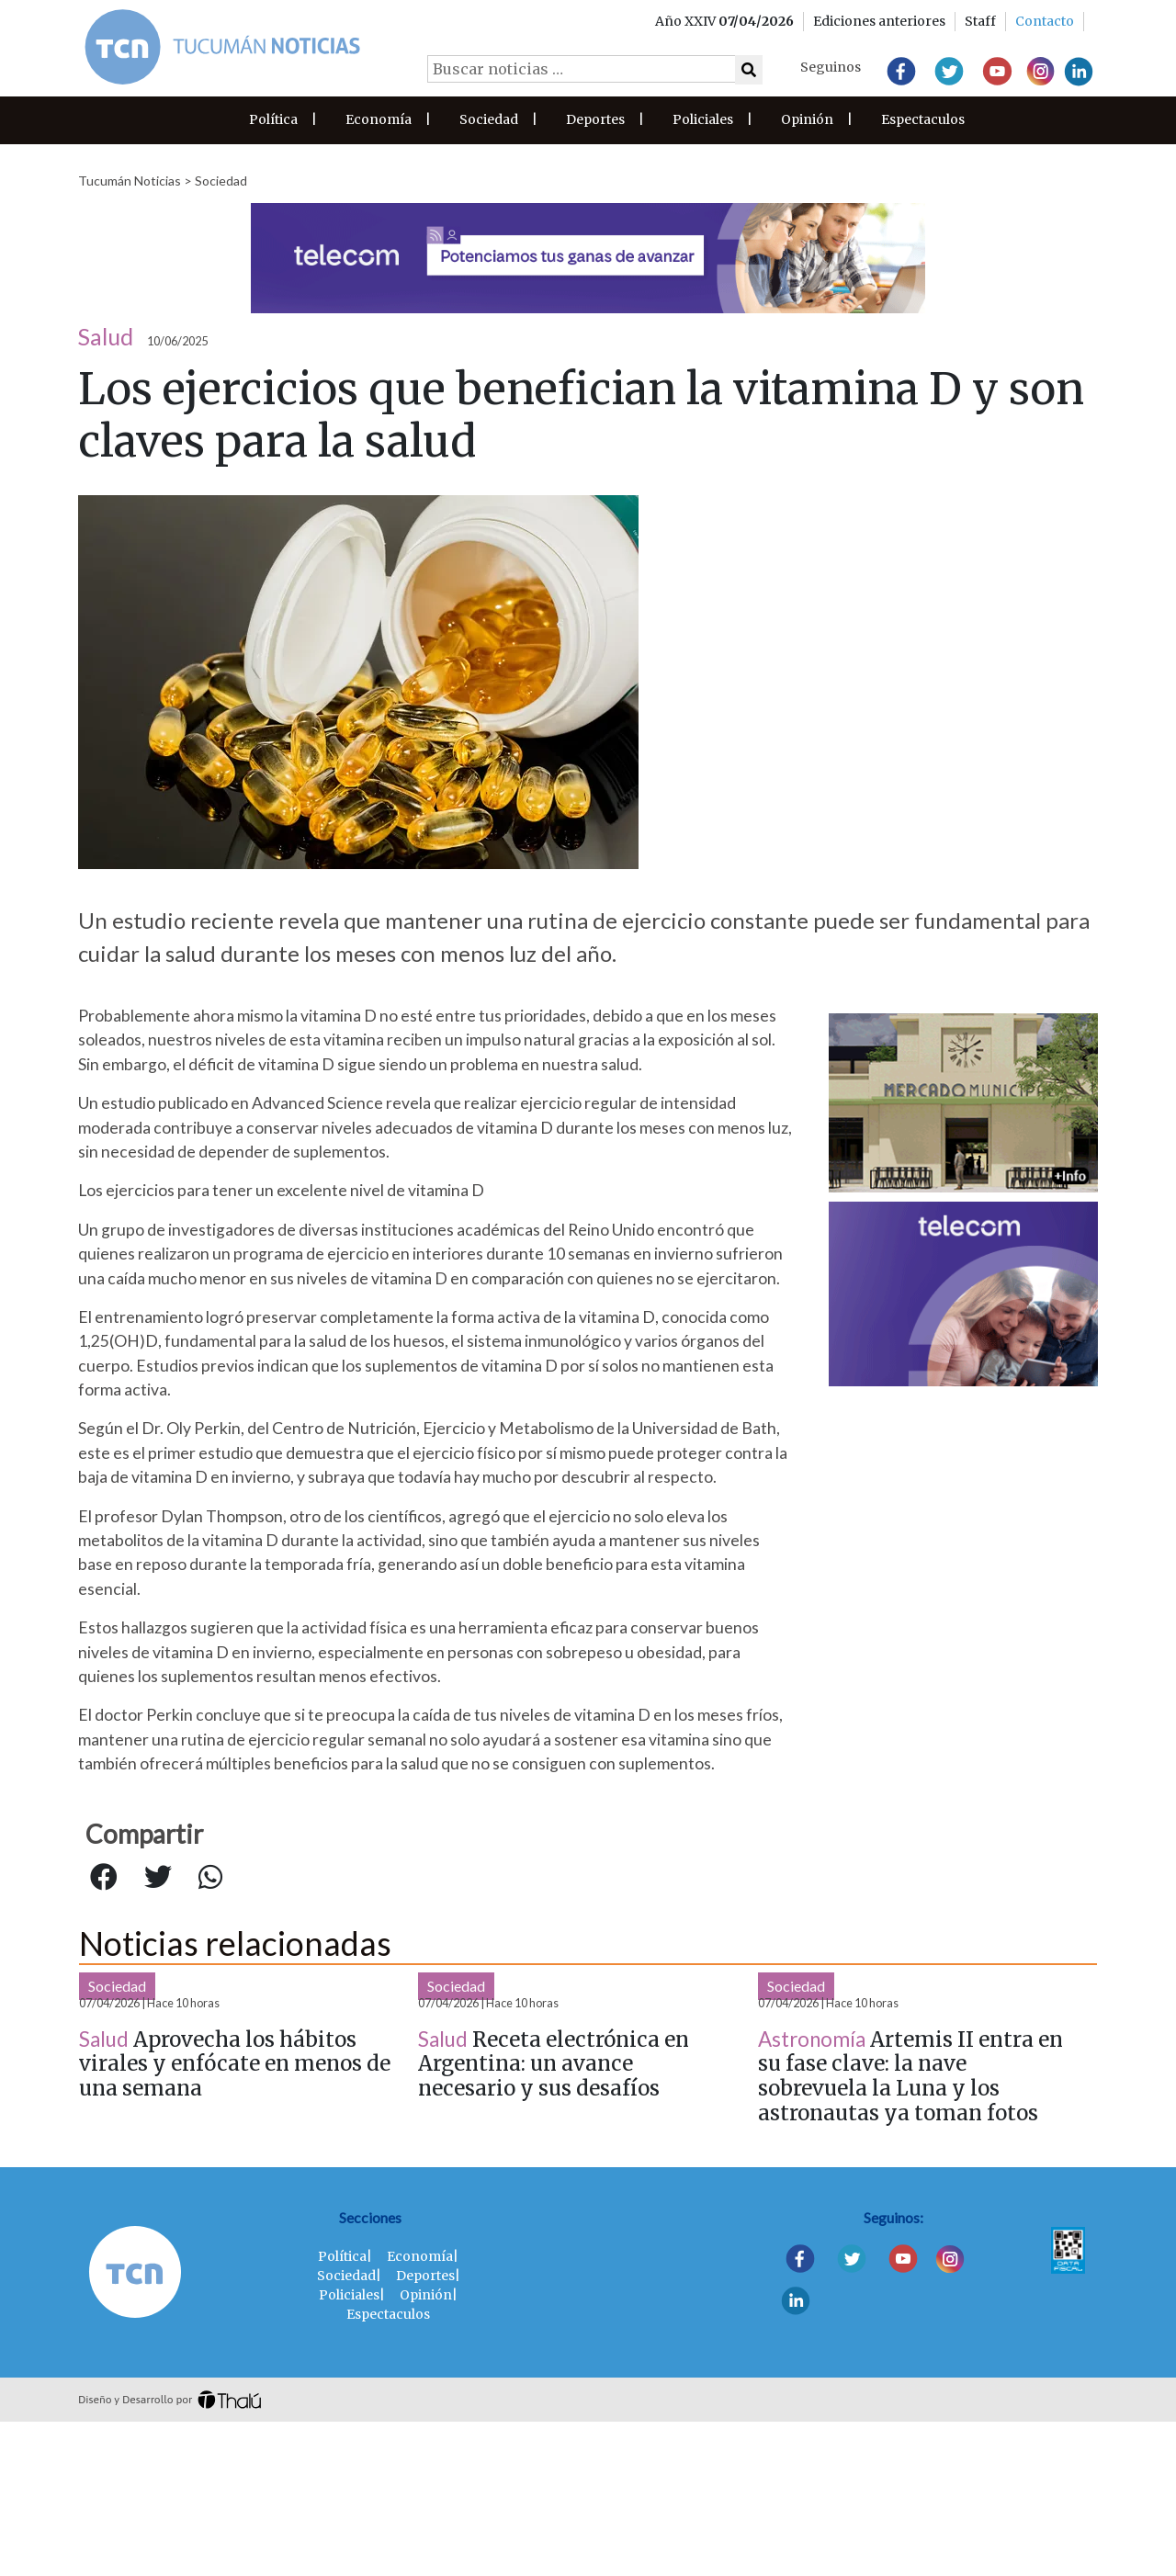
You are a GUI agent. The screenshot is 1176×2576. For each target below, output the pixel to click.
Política (273, 119)
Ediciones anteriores (879, 21)
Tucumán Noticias (129, 180)
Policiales (703, 119)
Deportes (595, 119)
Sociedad (488, 119)
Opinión (807, 119)
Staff (980, 21)
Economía (378, 119)
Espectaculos (923, 119)
